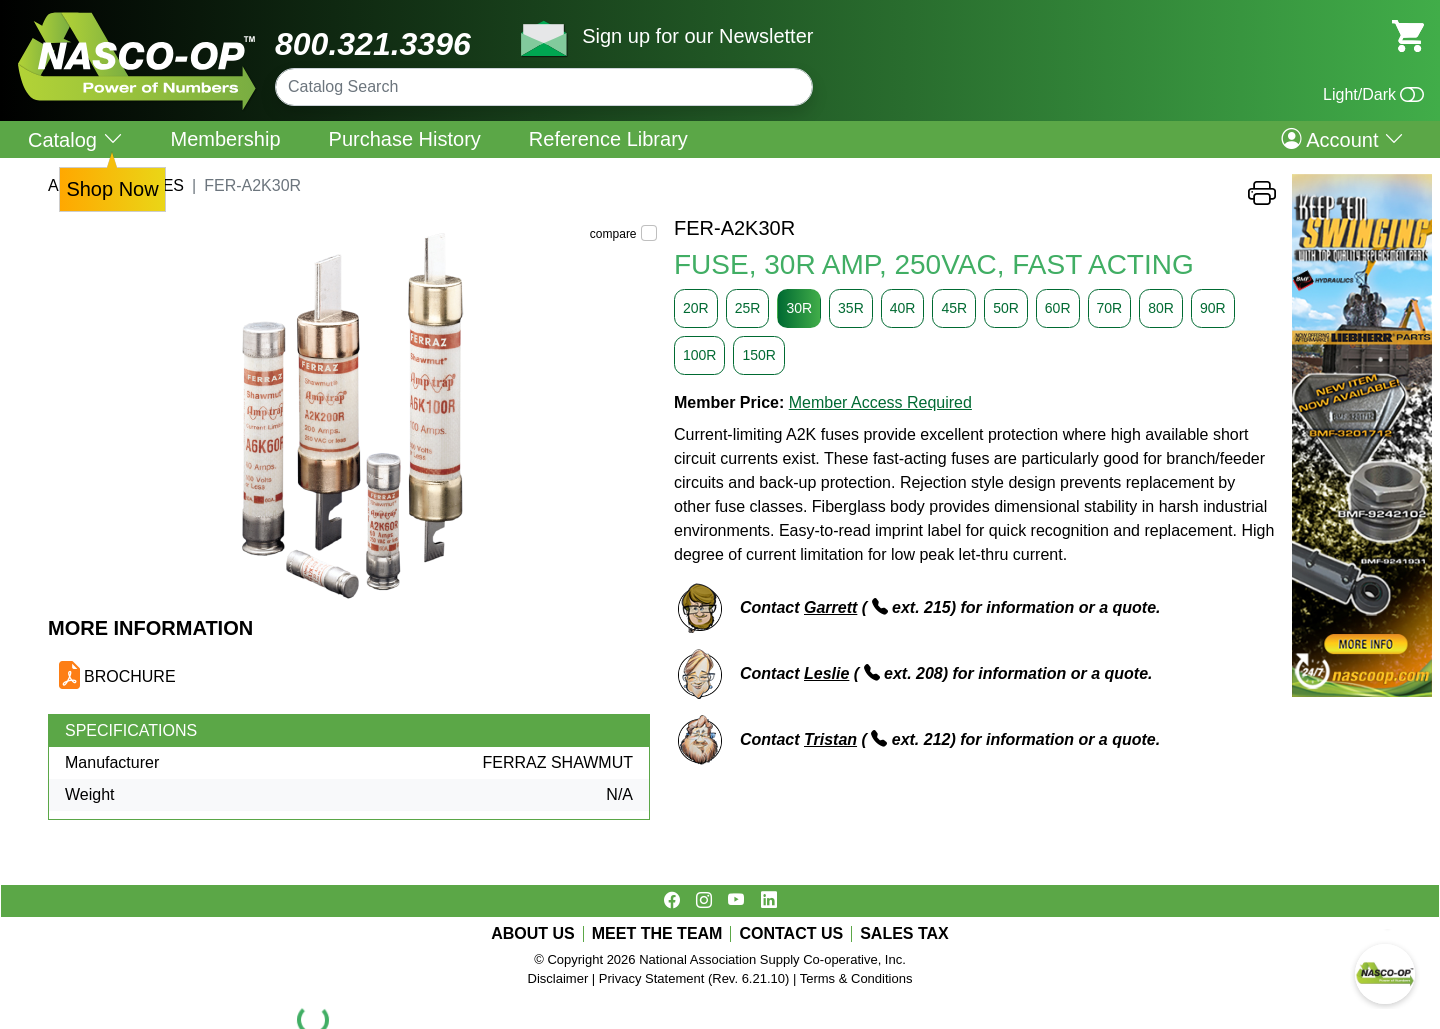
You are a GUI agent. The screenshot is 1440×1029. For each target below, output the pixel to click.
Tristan (830, 739)
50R (1006, 308)
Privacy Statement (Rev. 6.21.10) (694, 978)
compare (613, 234)
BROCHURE (130, 676)
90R (1213, 308)
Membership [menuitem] (226, 139)
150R (758, 355)
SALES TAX (904, 934)
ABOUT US (533, 934)
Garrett (830, 607)
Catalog (75, 139)
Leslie (826, 673)
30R (799, 308)
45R (954, 308)
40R (903, 308)
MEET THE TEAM (657, 934)
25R (748, 308)
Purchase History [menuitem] (405, 139)
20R (696, 308)
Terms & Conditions (856, 978)
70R (1110, 308)
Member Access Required (880, 402)
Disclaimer (558, 978)
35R (851, 308)
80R (1161, 308)
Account (1342, 139)
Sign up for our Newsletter (697, 36)
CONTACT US (791, 934)
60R (1058, 308)
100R (699, 355)
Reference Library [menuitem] (608, 139)
